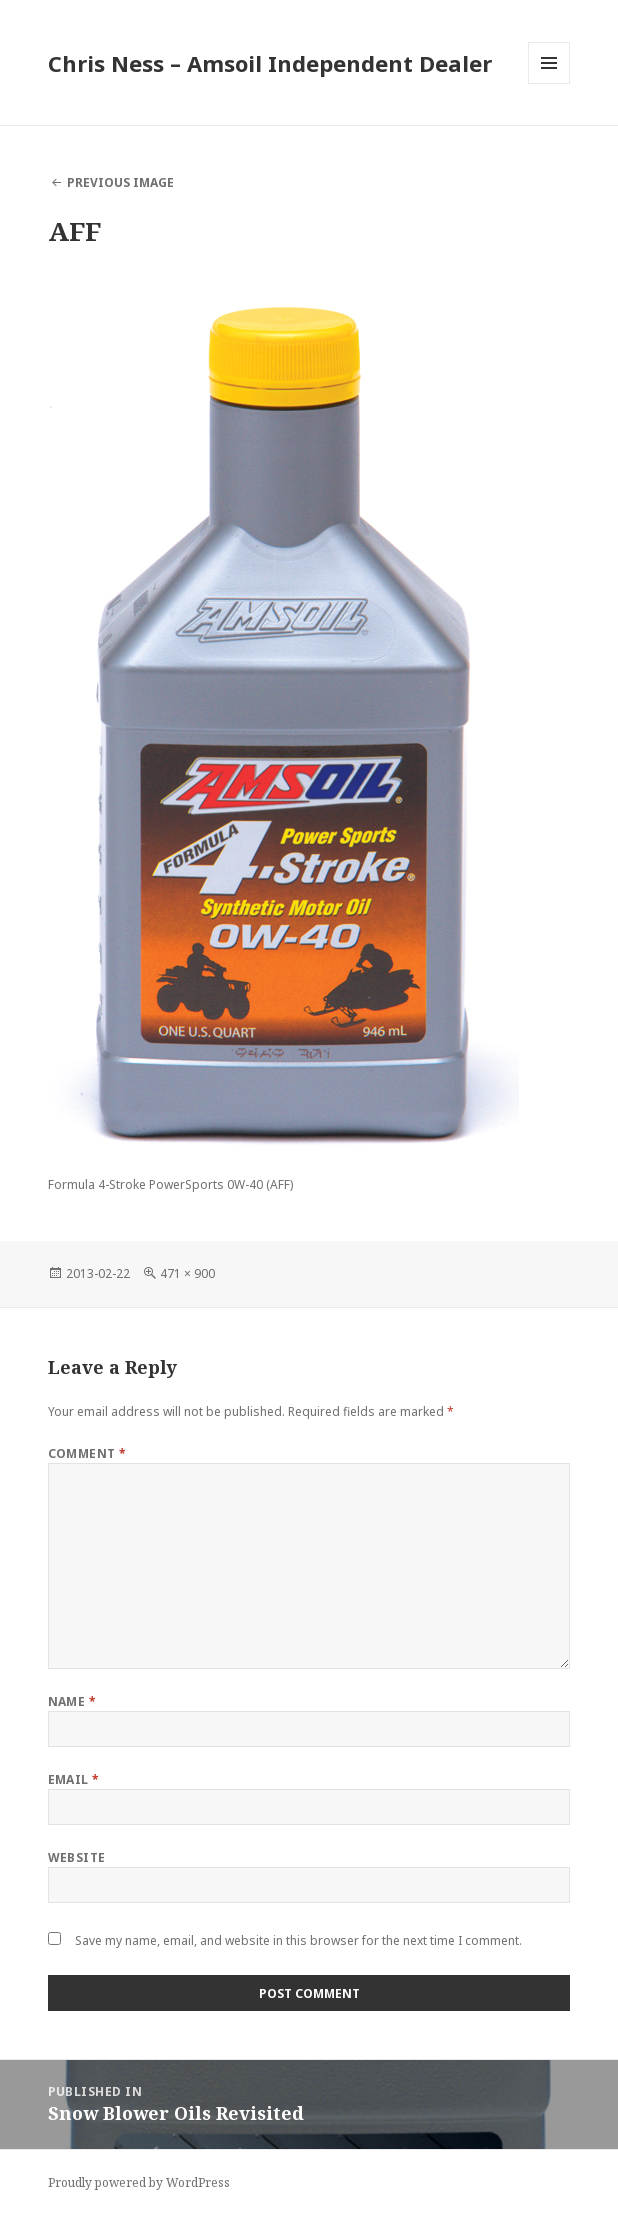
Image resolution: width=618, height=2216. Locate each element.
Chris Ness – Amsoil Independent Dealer (270, 63)
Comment (87, 1453)
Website (77, 1857)
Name (72, 1701)
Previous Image (120, 182)
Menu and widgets (549, 83)
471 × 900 (187, 1273)
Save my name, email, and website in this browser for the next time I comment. (298, 1940)
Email (74, 1779)
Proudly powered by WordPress (139, 2182)
